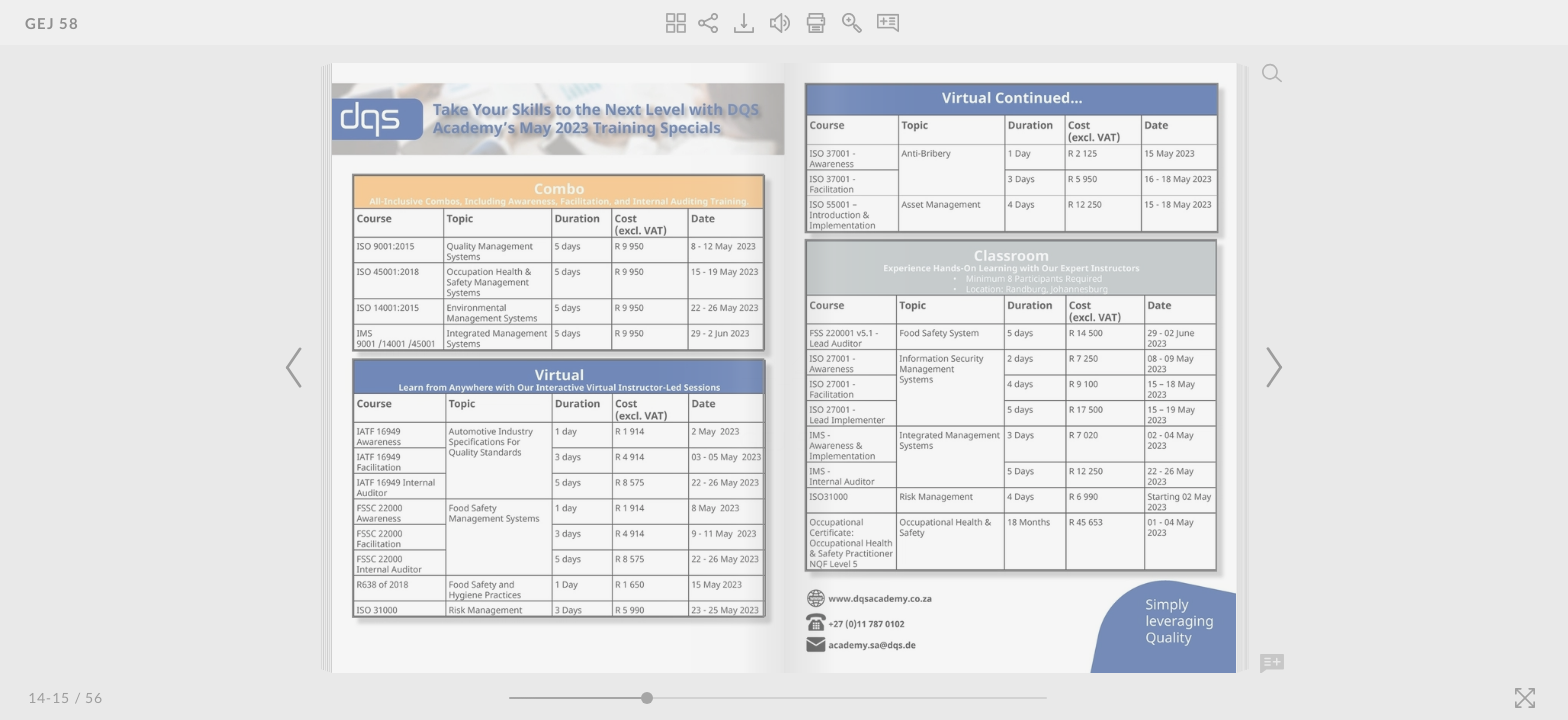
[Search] (1272, 73)
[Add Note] (1272, 664)
